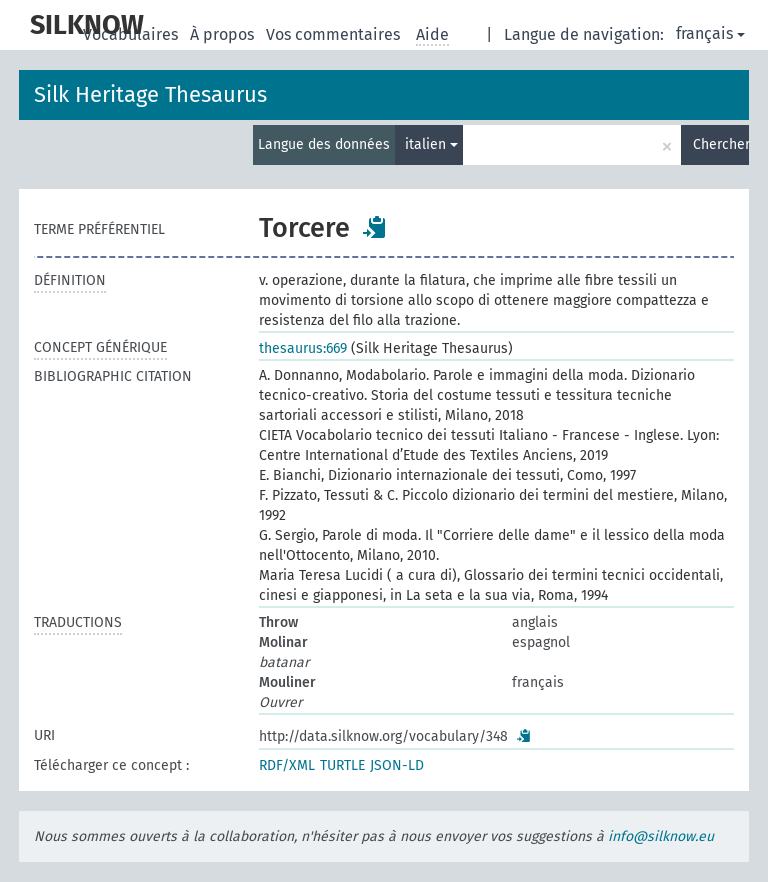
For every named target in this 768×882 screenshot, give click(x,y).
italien (431, 144)
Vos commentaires (335, 34)
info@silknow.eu (661, 836)
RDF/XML (287, 765)
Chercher (721, 144)
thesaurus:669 (303, 348)
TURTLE (342, 765)
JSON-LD (397, 765)
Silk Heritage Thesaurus (150, 94)
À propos (224, 34)
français (710, 33)
